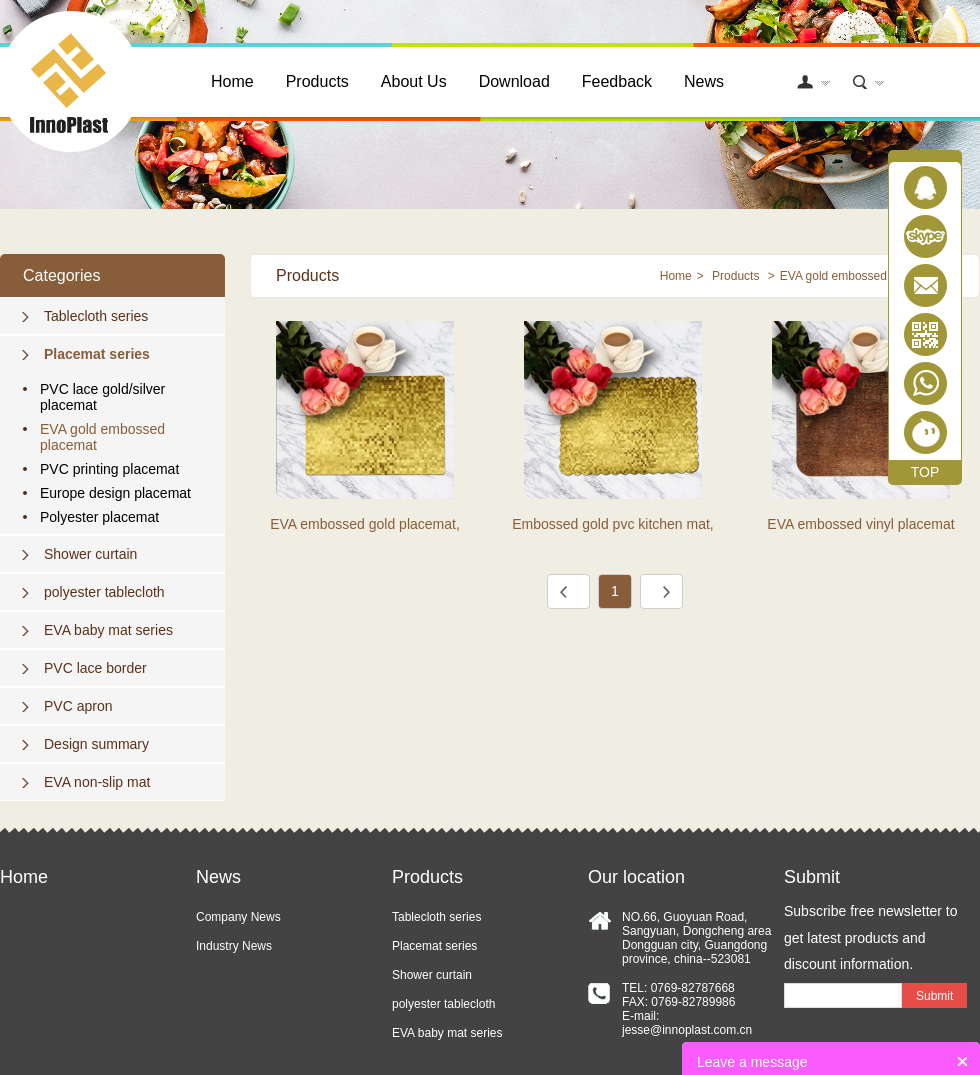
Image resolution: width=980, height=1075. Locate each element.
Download (514, 81)
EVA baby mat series (108, 630)
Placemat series (97, 354)
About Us (414, 81)
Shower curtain (90, 554)
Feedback (617, 81)
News (704, 81)
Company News (238, 917)
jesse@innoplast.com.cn (687, 1030)
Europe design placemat (115, 493)
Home (232, 81)
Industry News (234, 946)
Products (317, 81)
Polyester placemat (99, 517)
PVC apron (78, 706)
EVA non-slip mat (97, 782)
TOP (925, 472)
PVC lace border (95, 668)
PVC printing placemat (109, 469)
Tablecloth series (96, 316)
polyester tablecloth (104, 592)
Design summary (96, 744)
